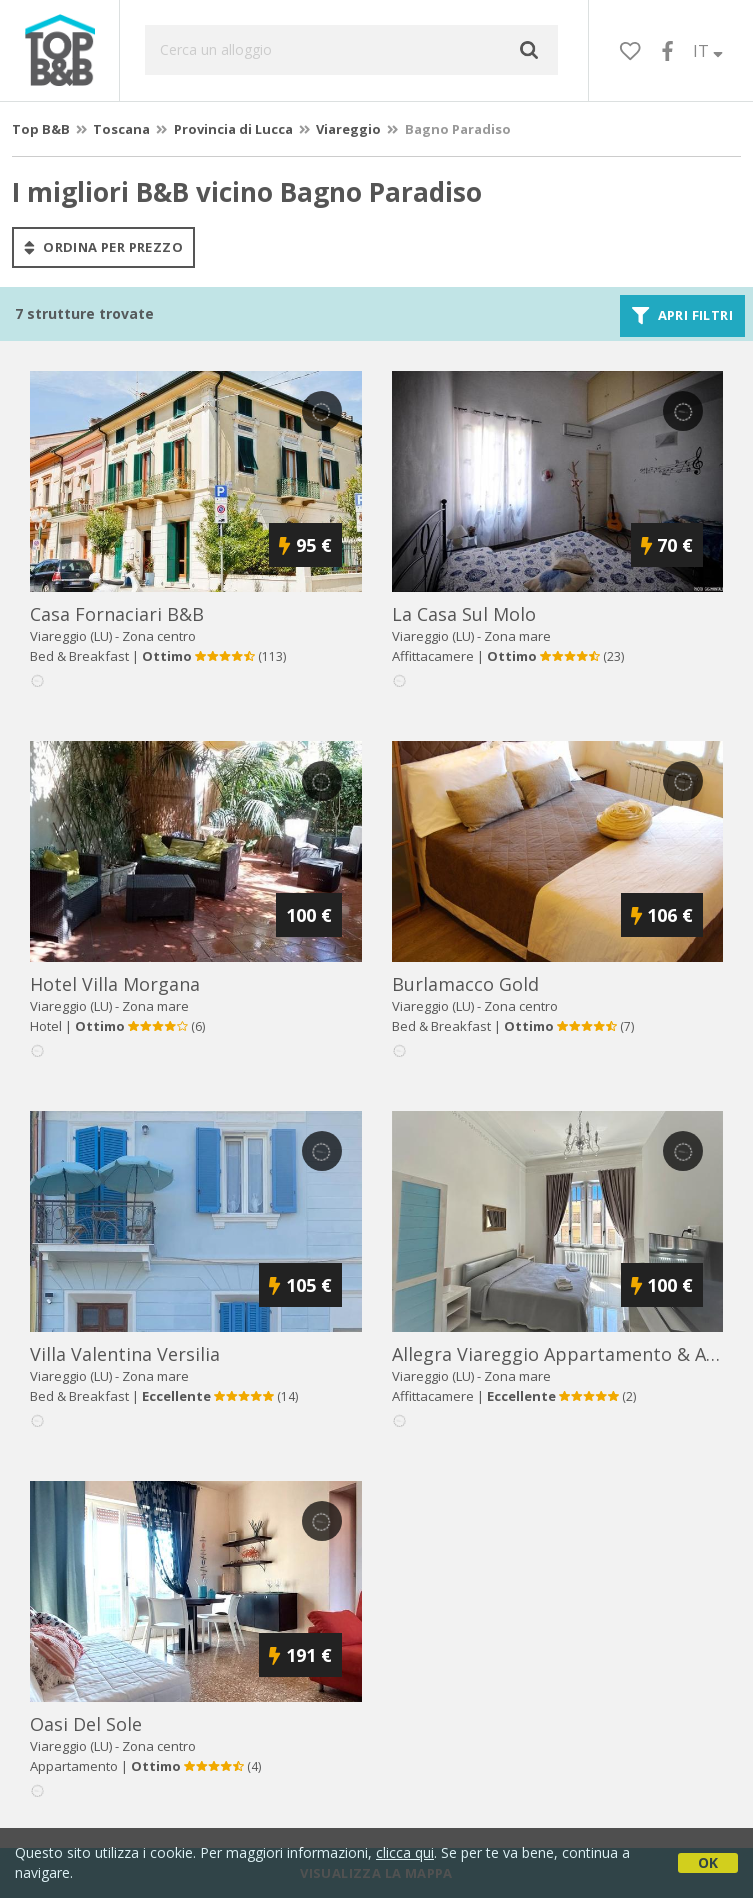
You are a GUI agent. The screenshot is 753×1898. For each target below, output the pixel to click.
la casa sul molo (464, 614)
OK (708, 1862)
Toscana (121, 129)
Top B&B (41, 129)
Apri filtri (682, 316)
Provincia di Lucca (233, 129)
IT (708, 51)
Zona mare (517, 636)
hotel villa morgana (115, 984)
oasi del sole (86, 1724)
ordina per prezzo (103, 247)
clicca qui (405, 1852)
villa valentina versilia (125, 1354)
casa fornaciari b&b (117, 614)
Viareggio (348, 129)
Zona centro (159, 636)
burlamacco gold (465, 984)
